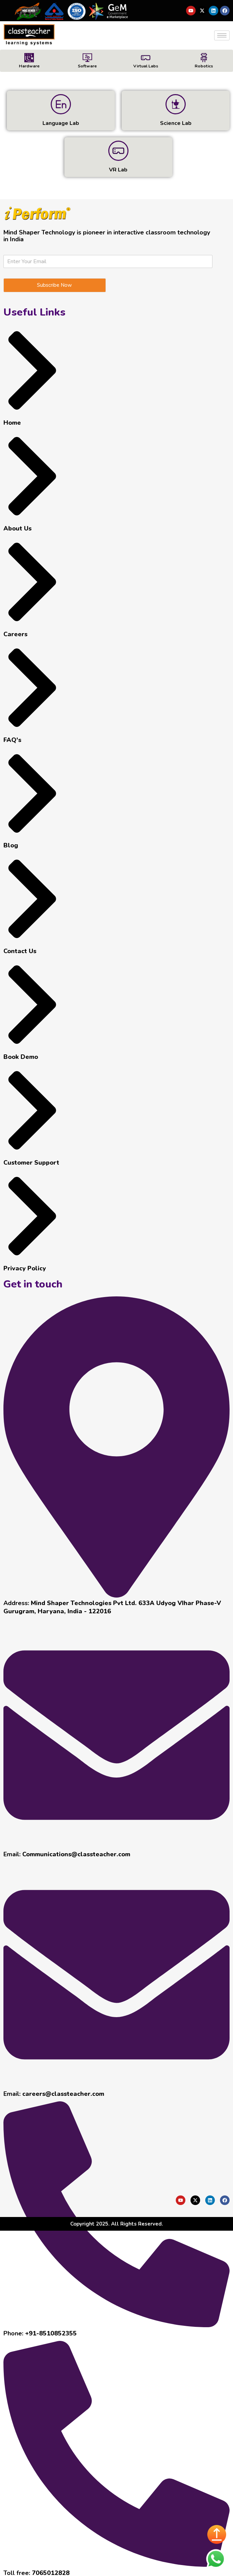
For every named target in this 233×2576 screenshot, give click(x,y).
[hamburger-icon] (222, 35)
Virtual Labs (145, 66)
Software (87, 66)
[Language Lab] (61, 103)
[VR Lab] (118, 150)
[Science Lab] (175, 103)
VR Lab (118, 169)
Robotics (204, 66)
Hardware (29, 66)
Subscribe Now (54, 284)
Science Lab (176, 122)
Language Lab (60, 122)
